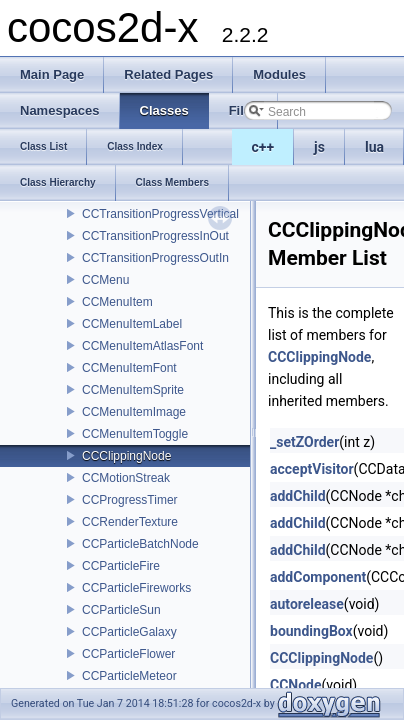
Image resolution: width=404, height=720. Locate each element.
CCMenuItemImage (134, 412)
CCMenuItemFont (129, 368)
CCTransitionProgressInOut (155, 236)
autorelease (307, 604)
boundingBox (311, 631)
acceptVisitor (312, 469)
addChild (298, 496)
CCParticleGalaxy (129, 632)
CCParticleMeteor (129, 676)
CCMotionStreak (126, 478)
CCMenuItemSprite (133, 390)
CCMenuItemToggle (135, 434)
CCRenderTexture (130, 522)
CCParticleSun (121, 610)
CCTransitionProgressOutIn (155, 258)
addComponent (318, 577)
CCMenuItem (117, 302)
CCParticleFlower (128, 654)
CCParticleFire (121, 566)
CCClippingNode (126, 456)
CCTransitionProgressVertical (160, 214)
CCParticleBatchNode (140, 544)
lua (374, 147)
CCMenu (105, 280)
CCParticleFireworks (136, 588)
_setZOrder (304, 442)
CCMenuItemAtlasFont (142, 346)
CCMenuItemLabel (132, 324)
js (319, 147)
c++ (263, 147)
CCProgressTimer (130, 500)
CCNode (296, 685)
